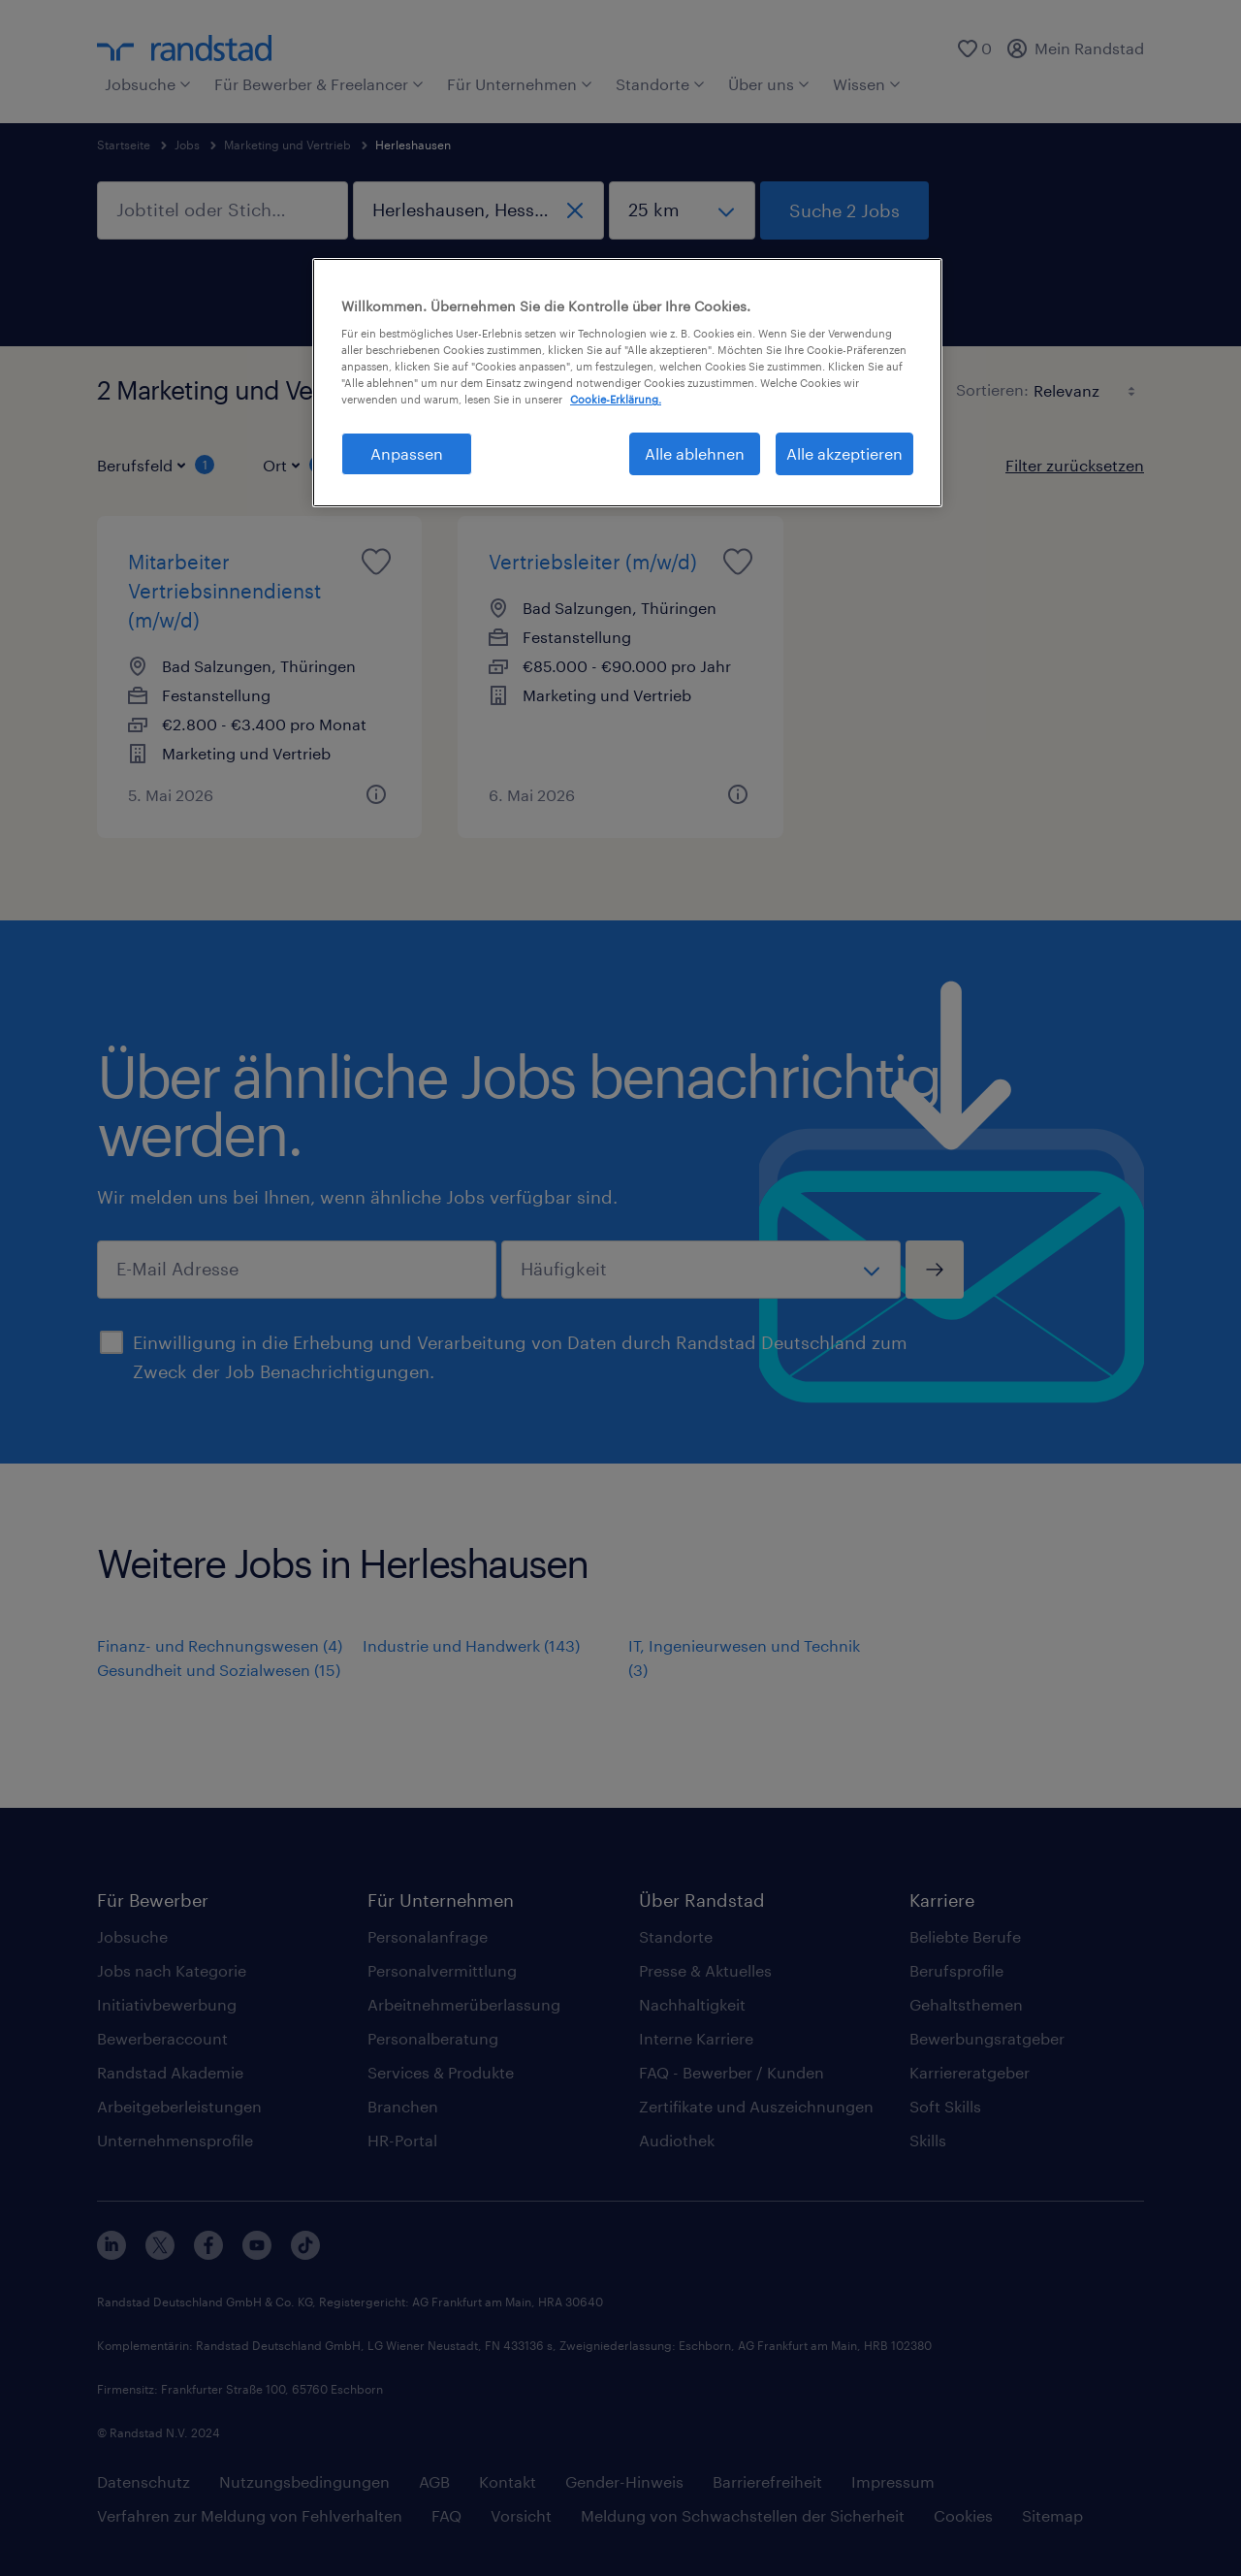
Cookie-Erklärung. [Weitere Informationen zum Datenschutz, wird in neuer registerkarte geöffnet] (615, 399)
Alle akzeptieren (844, 453)
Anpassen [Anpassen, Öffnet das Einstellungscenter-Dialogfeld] (406, 453)
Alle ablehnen (695, 453)
